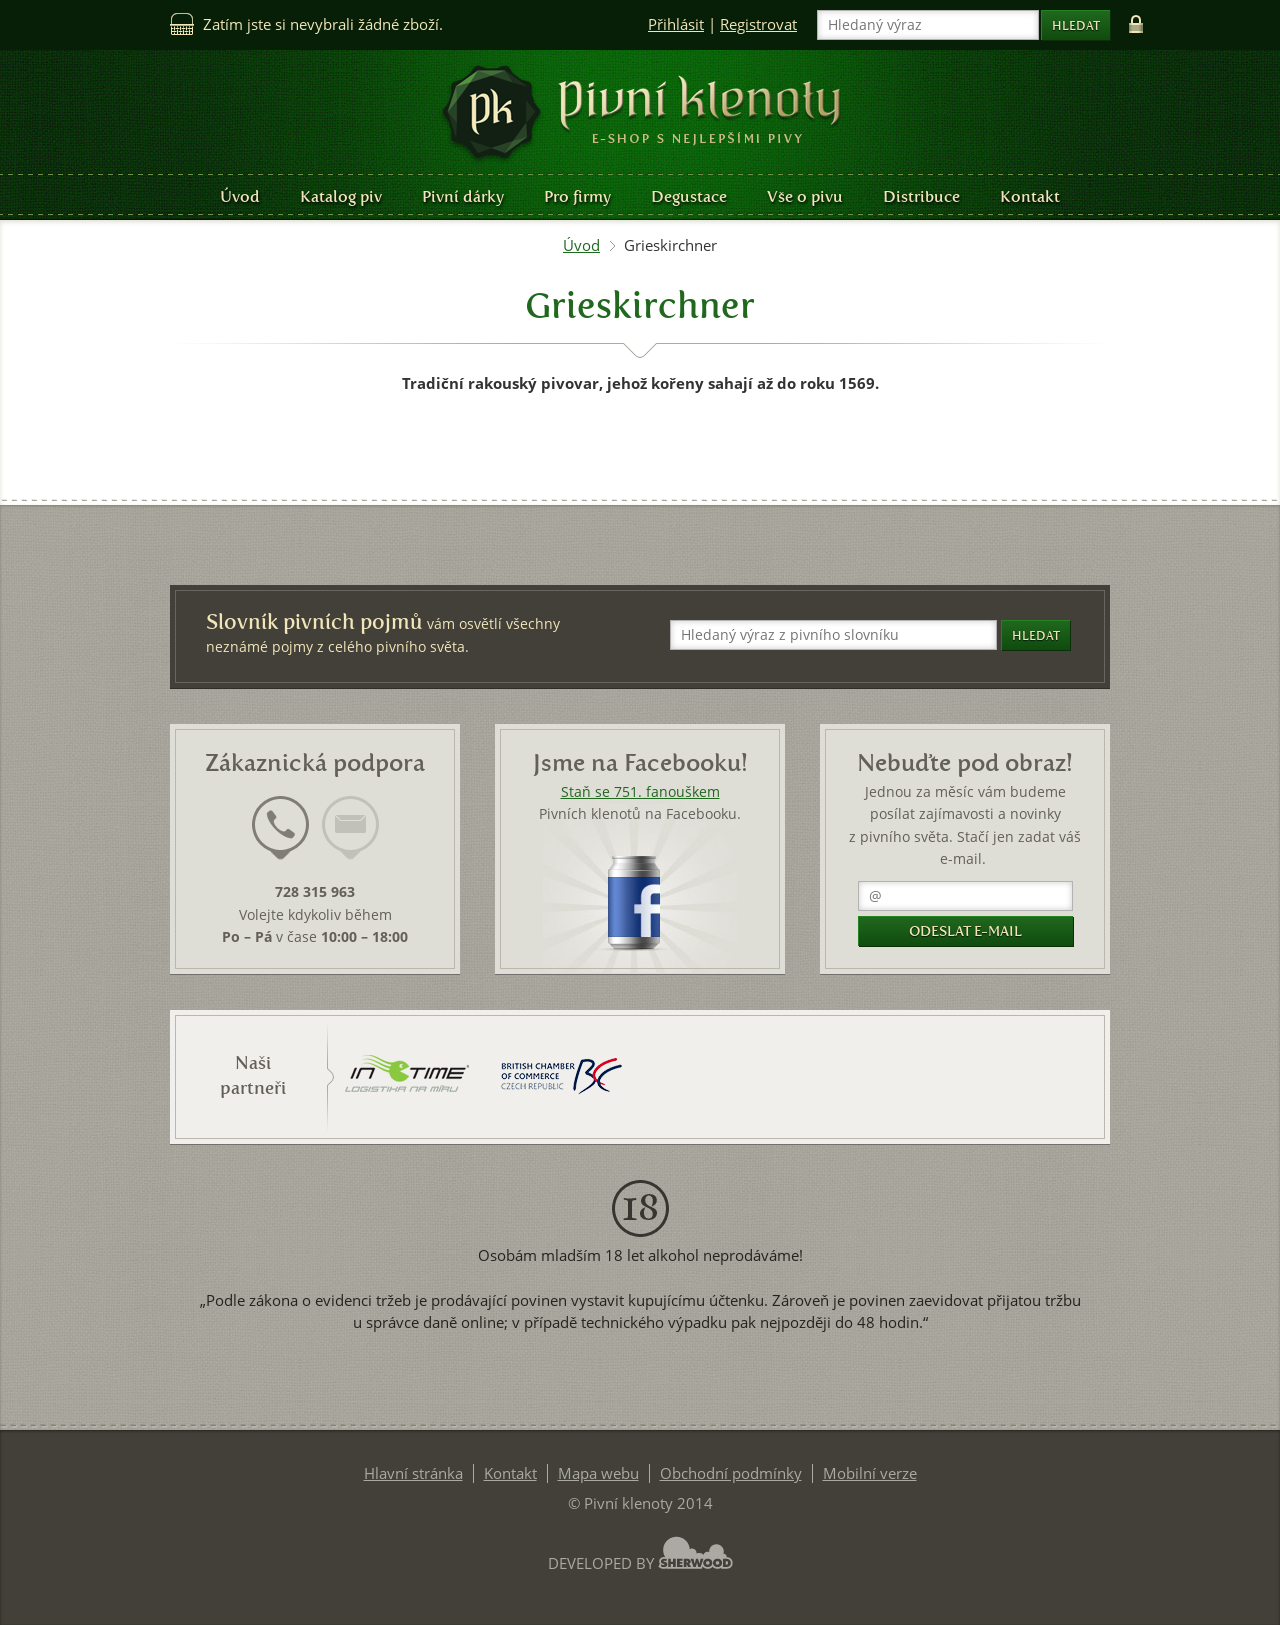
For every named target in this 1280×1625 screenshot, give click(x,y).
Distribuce (921, 196)
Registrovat (758, 24)
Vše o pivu (805, 196)
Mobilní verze (870, 1473)
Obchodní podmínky (731, 1473)
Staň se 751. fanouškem (640, 792)
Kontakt (1030, 196)
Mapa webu (598, 1473)
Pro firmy (577, 196)
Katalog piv (341, 196)
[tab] (280, 840)
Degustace (689, 196)
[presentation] (280, 828)
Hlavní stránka (413, 1473)
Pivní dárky (463, 196)
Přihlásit (676, 24)
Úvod (240, 196)
